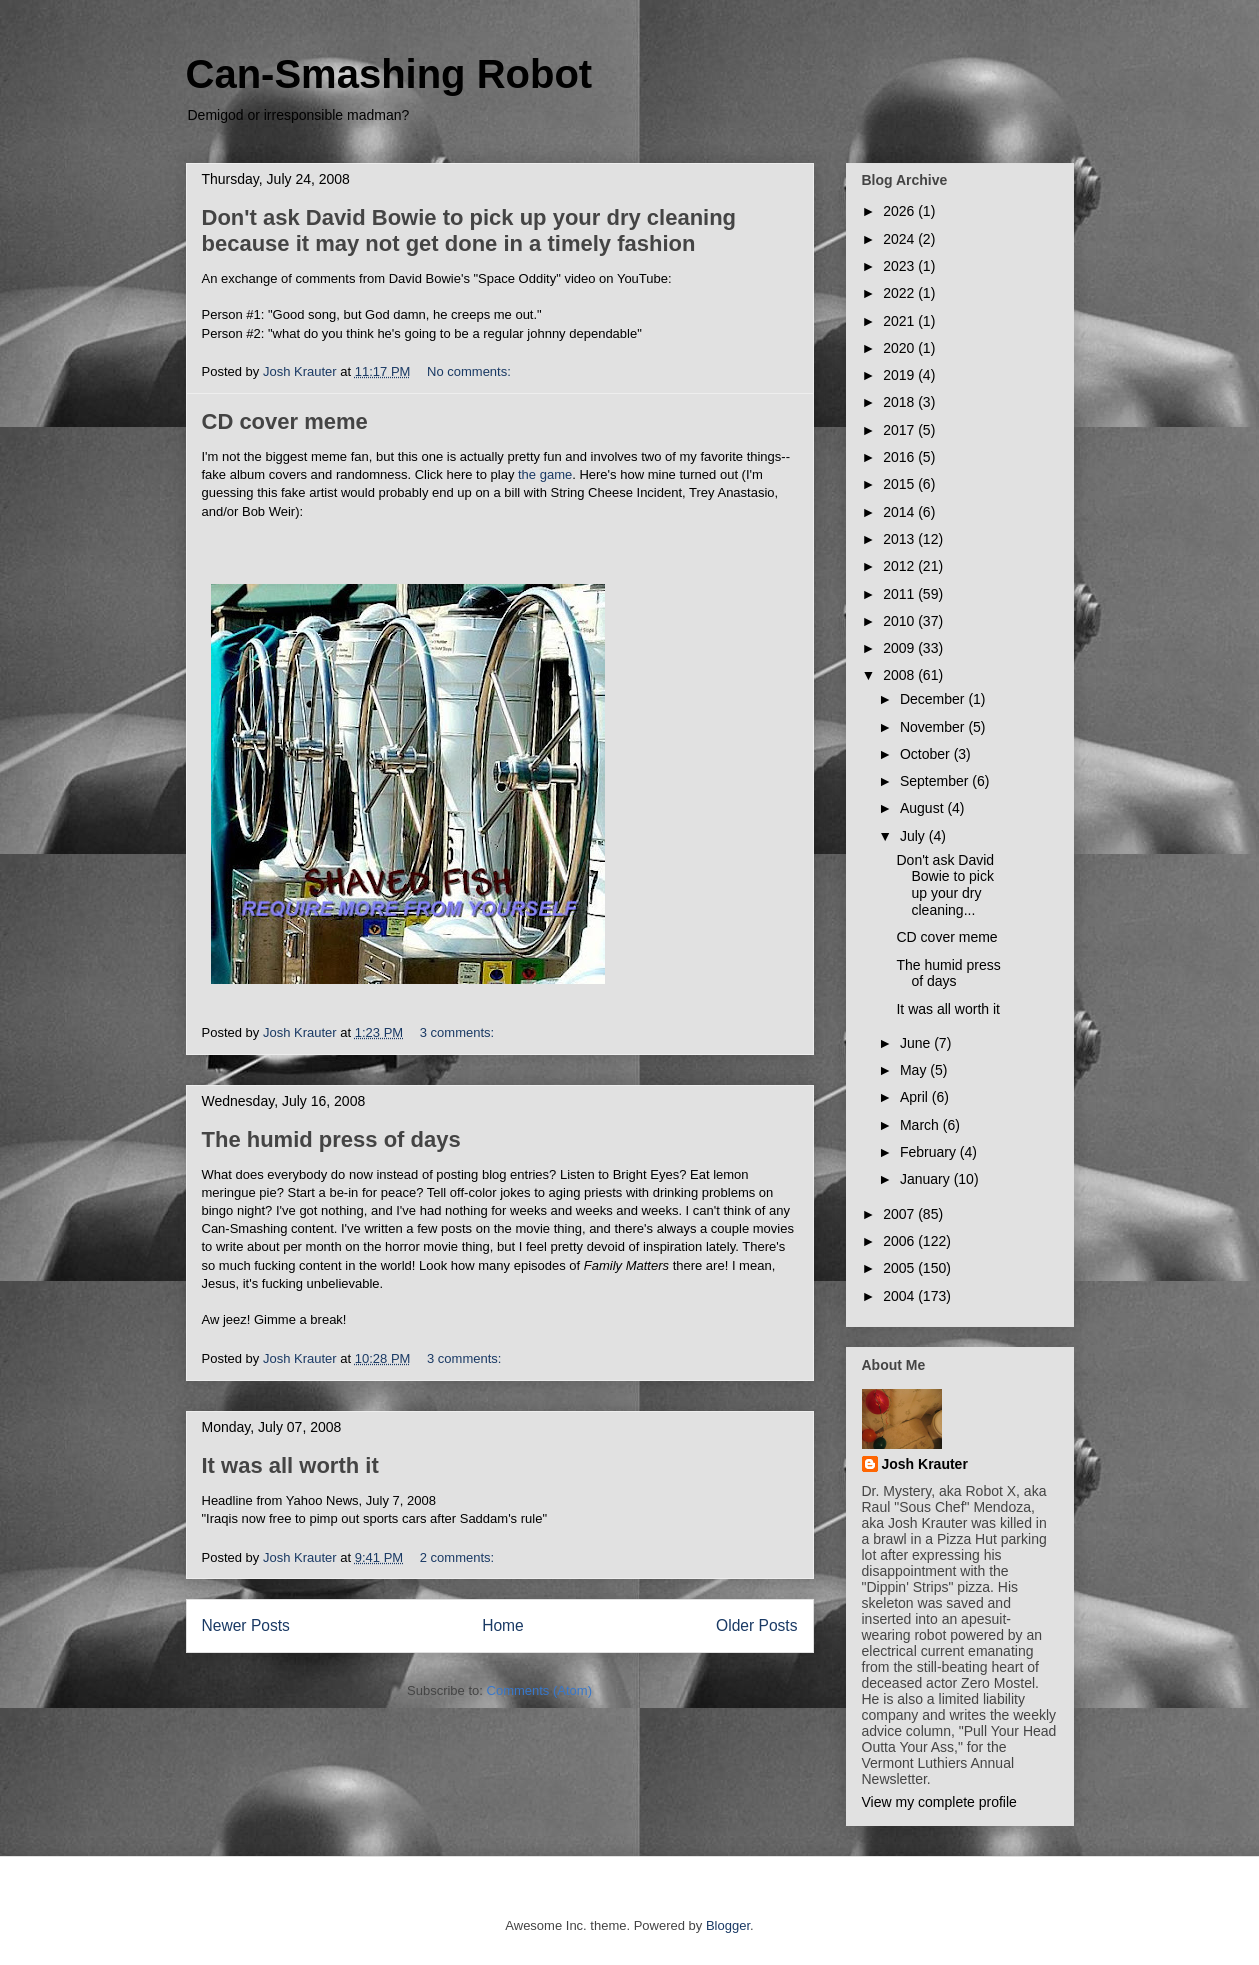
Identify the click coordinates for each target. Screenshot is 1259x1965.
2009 (900, 648)
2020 (900, 348)
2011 (900, 594)
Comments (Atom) (539, 1690)
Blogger (728, 1925)
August (923, 808)
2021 (900, 321)
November (934, 727)
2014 (900, 512)
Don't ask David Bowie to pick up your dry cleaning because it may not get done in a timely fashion (469, 230)
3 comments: (459, 1032)
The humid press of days (331, 1139)
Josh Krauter (925, 1464)
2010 (900, 621)
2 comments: (459, 1557)
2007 (900, 1214)
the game (545, 474)
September (936, 781)
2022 (900, 293)
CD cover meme (285, 421)
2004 (900, 1296)
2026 (900, 211)
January (927, 1179)
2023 (900, 266)
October (927, 754)
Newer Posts (246, 1625)
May (915, 1070)
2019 (900, 375)
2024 (900, 239)
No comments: (470, 371)
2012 (900, 566)
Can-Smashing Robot (389, 74)
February (930, 1152)
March (921, 1125)
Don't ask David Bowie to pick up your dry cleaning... (945, 885)
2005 (900, 1268)
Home (503, 1625)
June (917, 1043)
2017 (900, 430)
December (934, 699)
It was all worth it (290, 1465)
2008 (900, 675)
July (914, 836)
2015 (900, 484)
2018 (900, 402)
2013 (900, 539)
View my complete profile (939, 1802)
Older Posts (756, 1625)
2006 (900, 1241)
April (916, 1097)
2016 (900, 457)
